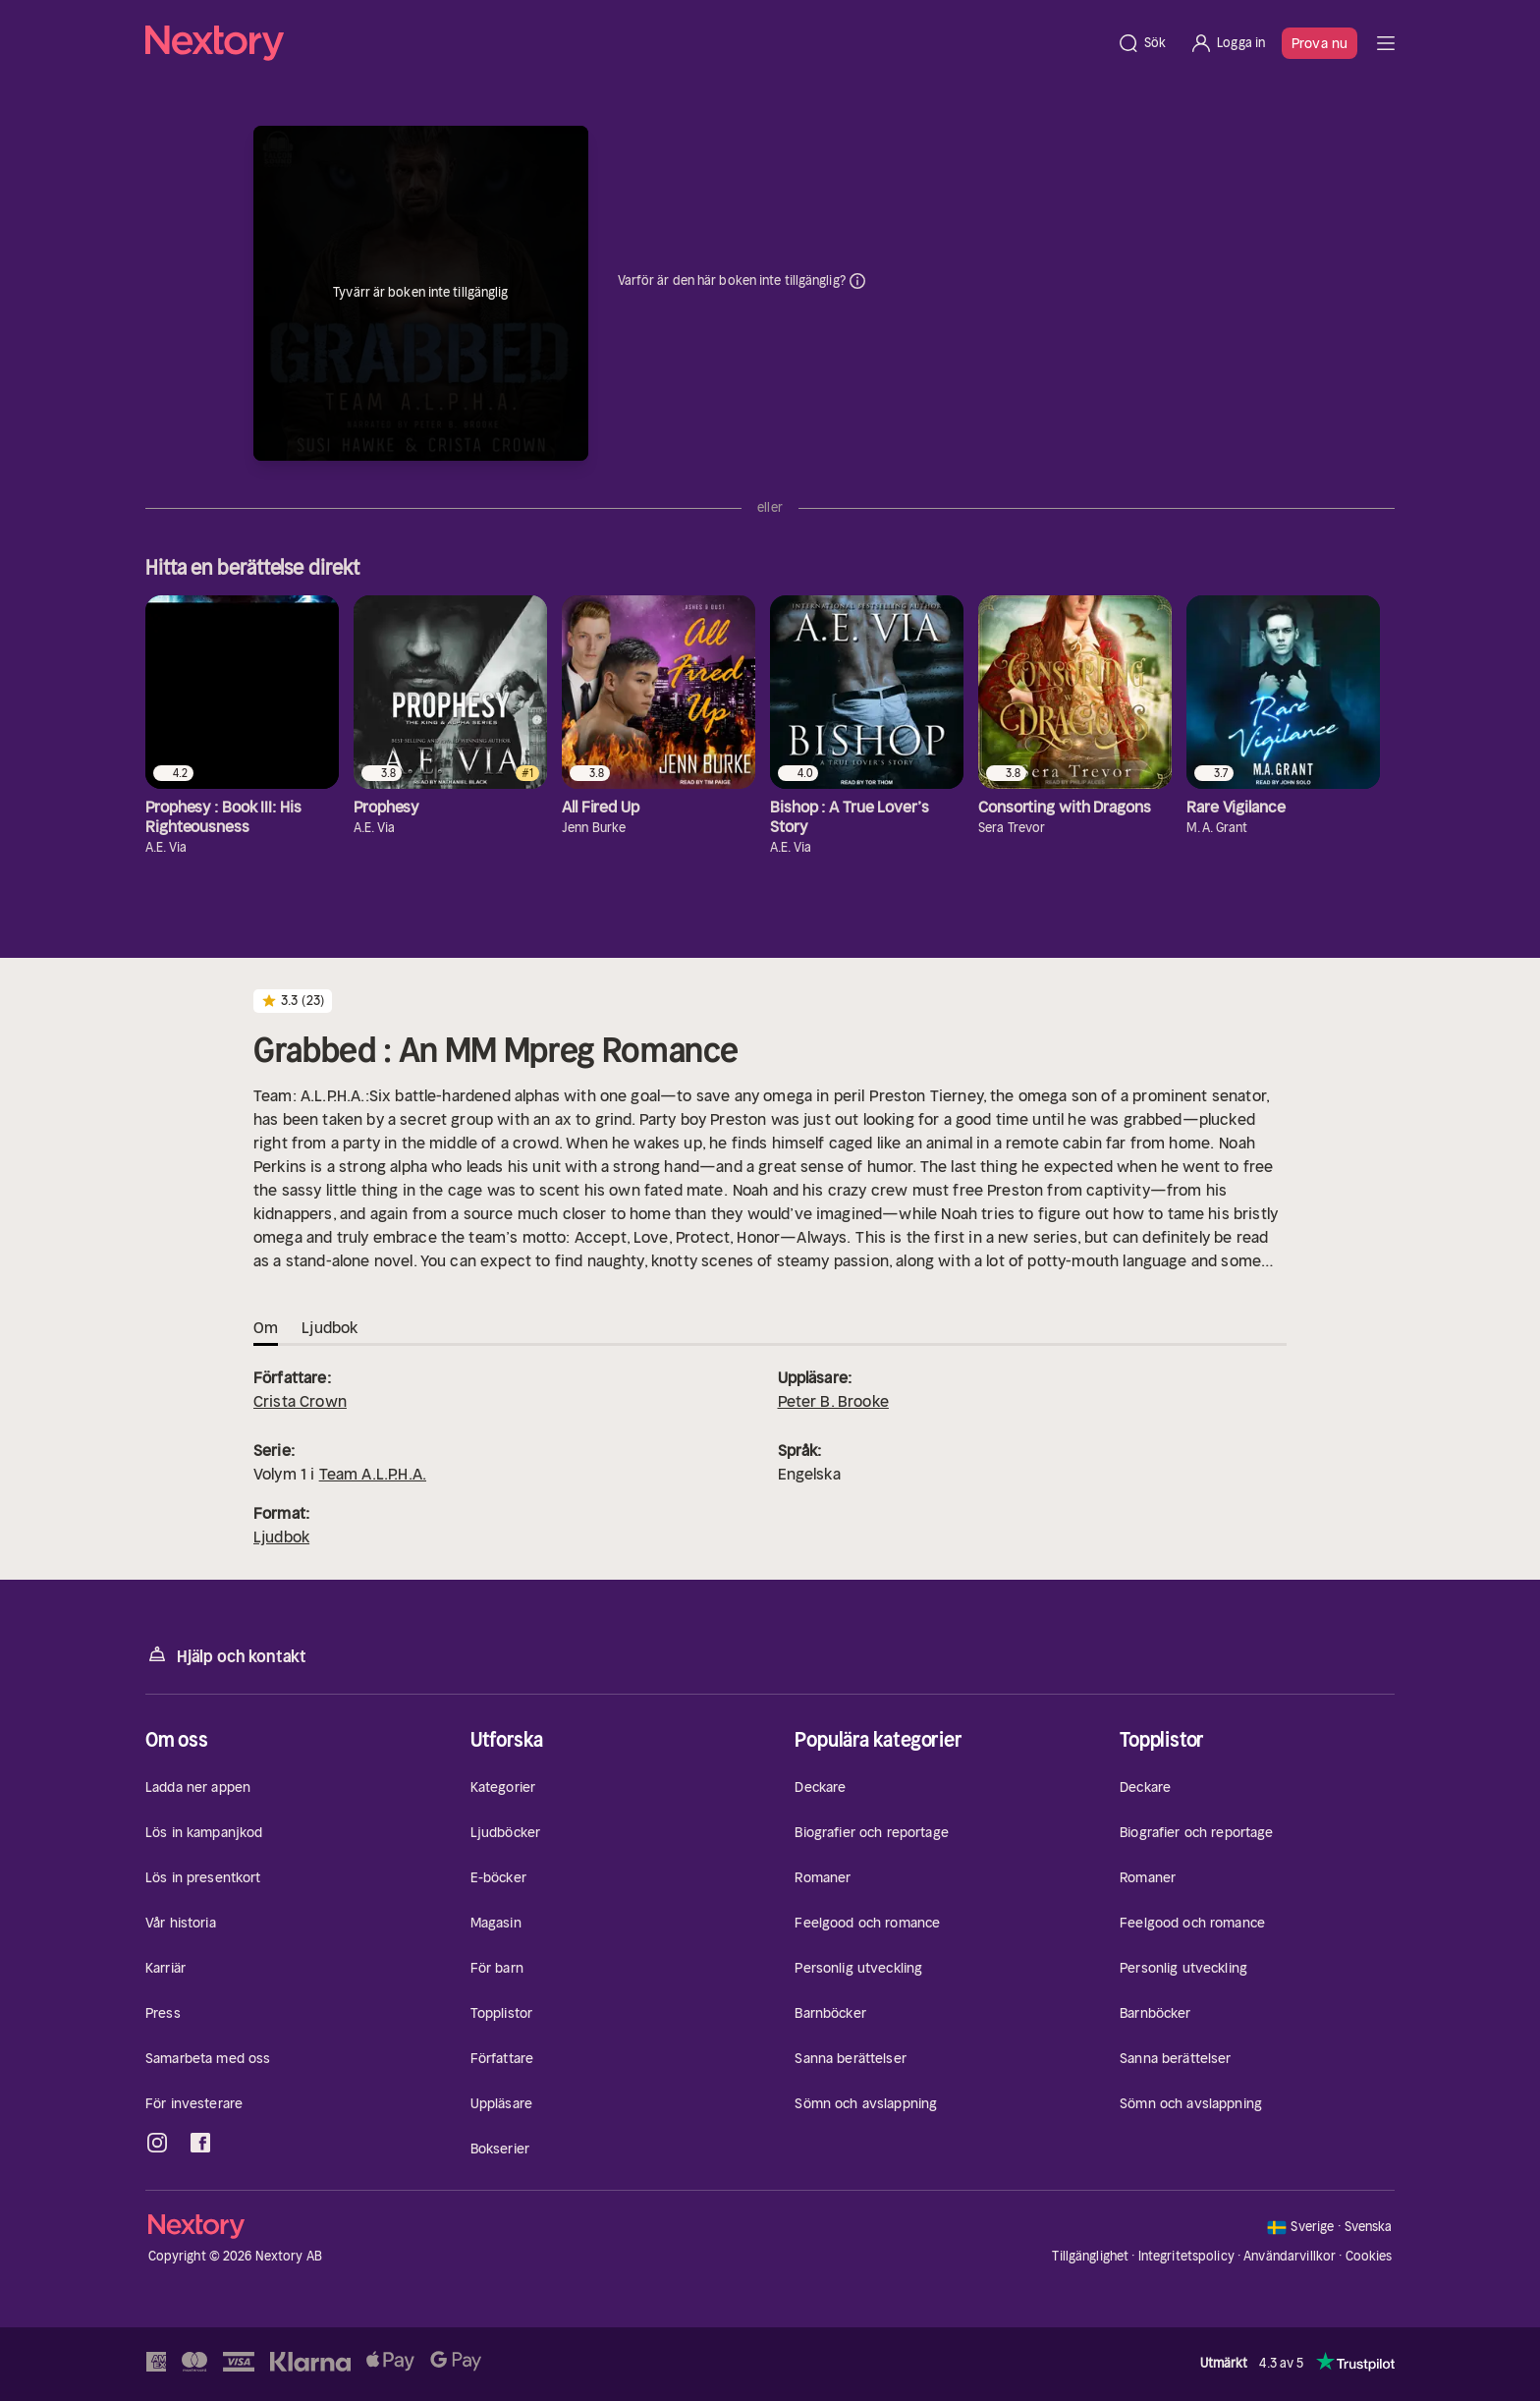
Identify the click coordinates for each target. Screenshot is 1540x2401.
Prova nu (1320, 43)
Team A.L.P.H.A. (372, 1473)
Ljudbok (281, 1536)
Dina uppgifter (857, 281)
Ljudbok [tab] (330, 1327)
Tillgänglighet (1090, 2256)
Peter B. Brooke (833, 1401)
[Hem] (625, 43)
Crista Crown (300, 1401)
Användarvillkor (1289, 2256)
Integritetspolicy (1186, 2256)
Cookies (1369, 2256)
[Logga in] (1227, 43)
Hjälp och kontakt (225, 1655)
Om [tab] (265, 1327)
